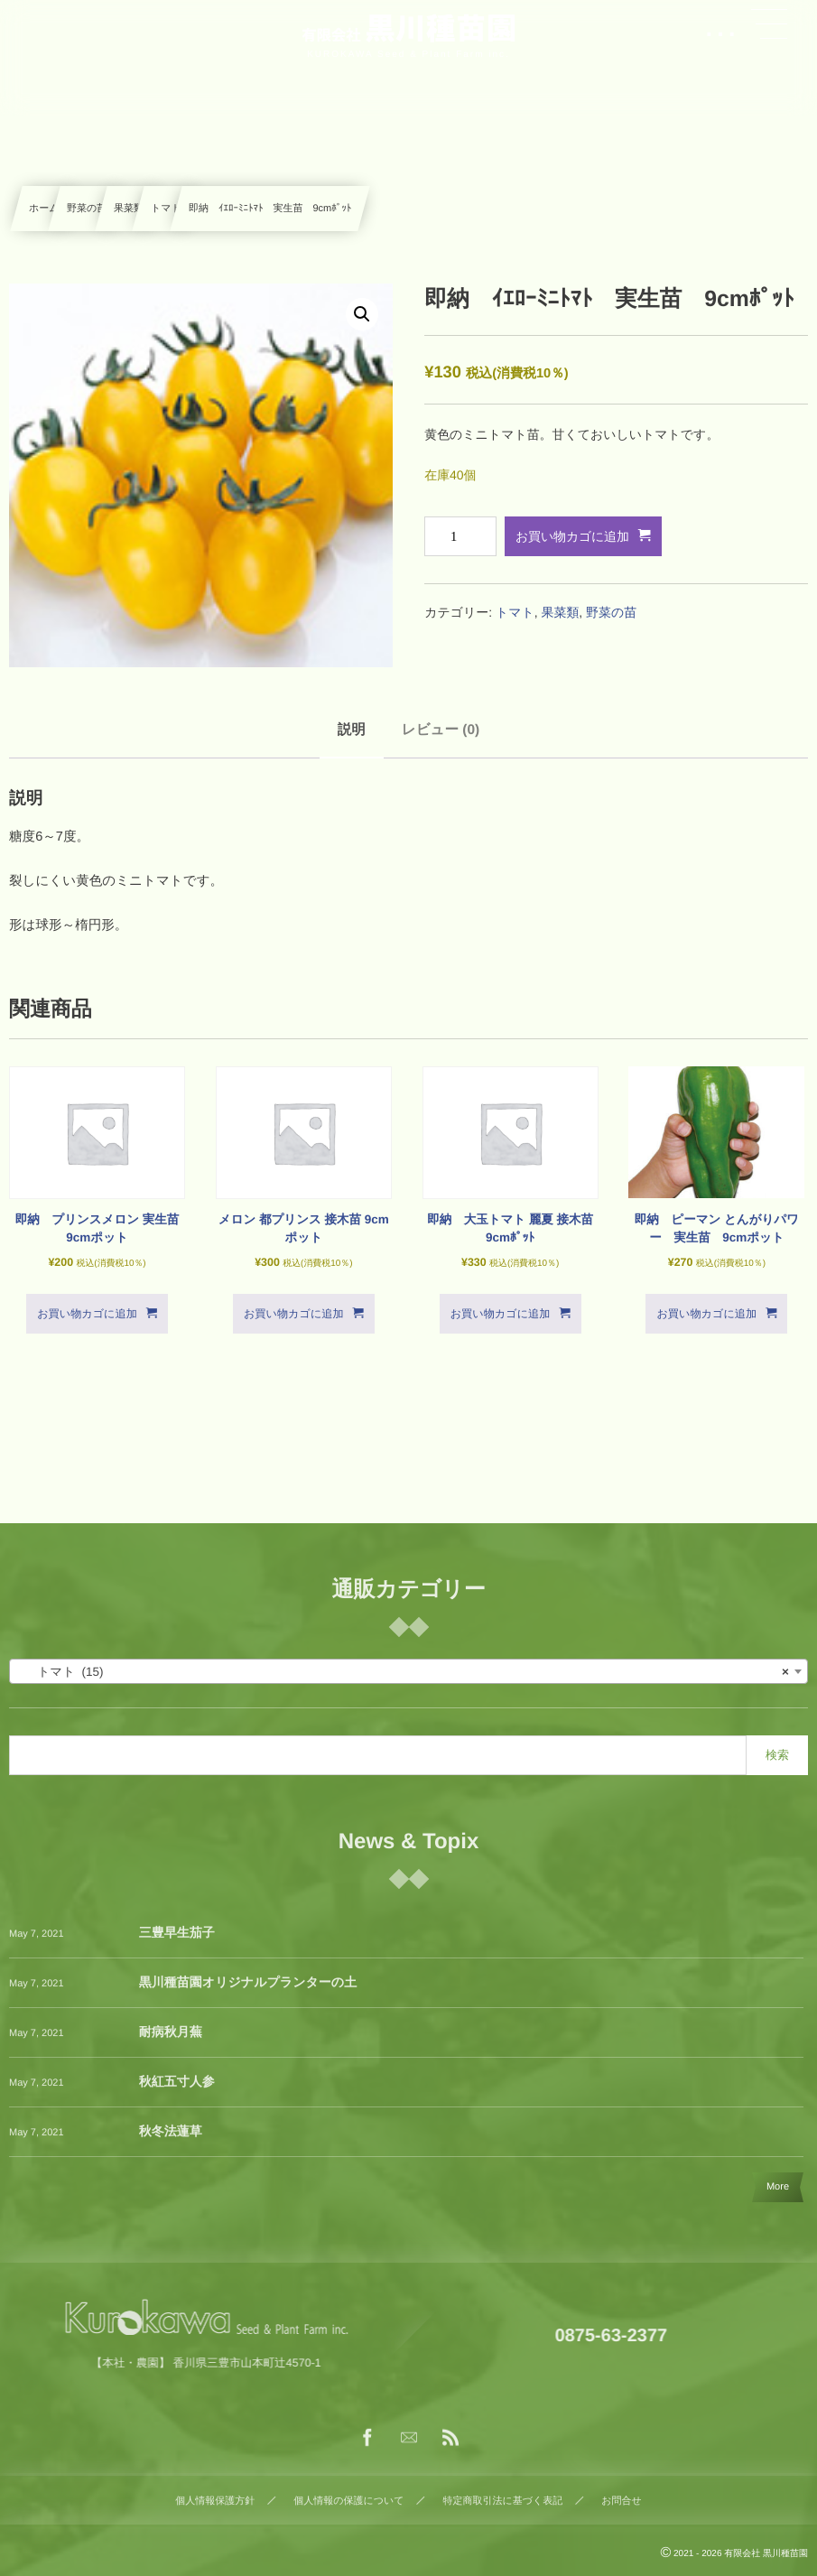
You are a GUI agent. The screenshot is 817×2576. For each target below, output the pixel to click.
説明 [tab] (352, 730)
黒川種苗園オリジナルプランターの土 (248, 1994)
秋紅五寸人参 (177, 2094)
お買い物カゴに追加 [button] (87, 1313)
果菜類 (129, 208)
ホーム (44, 208)
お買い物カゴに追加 (572, 536)
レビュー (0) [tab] (440, 730)
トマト (166, 208)
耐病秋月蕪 (170, 2044)
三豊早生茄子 (177, 1945)
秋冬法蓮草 (170, 2143)
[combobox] (408, 1671)
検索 (777, 1755)
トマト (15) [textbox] (403, 1672)
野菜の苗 (87, 208)
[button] (362, 314)
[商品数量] (460, 536)
